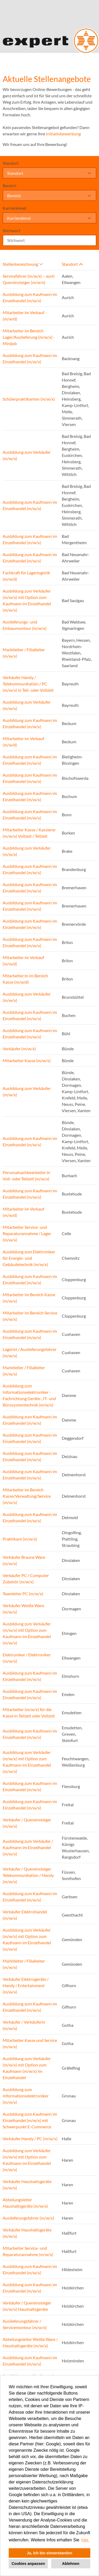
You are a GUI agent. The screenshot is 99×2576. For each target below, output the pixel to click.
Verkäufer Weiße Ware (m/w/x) (23, 1608)
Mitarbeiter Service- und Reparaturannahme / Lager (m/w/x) (27, 1233)
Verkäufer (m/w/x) (19, 1048)
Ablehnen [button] (70, 2563)
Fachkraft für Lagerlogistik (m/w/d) (26, 575)
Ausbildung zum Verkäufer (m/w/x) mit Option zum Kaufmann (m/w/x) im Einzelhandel (27, 2068)
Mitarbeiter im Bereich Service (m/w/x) (30, 1316)
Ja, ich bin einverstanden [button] (49, 2553)
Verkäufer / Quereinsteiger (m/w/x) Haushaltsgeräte (27, 2306)
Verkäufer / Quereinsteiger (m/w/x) (27, 1822)
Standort (11, 163)
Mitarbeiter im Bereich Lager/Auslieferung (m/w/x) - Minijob (29, 337)
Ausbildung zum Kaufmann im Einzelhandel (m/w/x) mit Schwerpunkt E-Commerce (30, 2120)
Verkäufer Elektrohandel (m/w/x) (25, 1914)
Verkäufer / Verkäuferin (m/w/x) (24, 2025)
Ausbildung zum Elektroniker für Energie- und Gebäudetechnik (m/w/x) (29, 1258)
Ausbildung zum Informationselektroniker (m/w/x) (26, 2096)
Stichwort (11, 230)
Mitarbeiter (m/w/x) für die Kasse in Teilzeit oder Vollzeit (29, 1712)
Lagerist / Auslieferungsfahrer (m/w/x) (29, 1352)
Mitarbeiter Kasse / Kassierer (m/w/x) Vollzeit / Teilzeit (29, 832)
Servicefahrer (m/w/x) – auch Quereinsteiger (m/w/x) (29, 279)
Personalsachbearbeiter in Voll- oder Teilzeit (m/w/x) (26, 1175)
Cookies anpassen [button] (28, 2563)
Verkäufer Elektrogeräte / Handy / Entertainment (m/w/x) (26, 1985)
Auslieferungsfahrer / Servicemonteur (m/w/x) (25, 2324)
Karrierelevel (14, 207)
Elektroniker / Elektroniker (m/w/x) (27, 1657)
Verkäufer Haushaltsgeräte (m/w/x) (27, 2184)
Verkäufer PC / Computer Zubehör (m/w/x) (26, 1578)
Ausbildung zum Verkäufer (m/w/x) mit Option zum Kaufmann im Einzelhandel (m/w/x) (27, 600)
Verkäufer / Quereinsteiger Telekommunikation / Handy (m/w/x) (28, 1875)
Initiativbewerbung (63, 133)
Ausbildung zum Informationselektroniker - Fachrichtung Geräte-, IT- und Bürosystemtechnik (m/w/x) (29, 1395)
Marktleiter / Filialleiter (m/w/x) (24, 652)
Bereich (9, 185)
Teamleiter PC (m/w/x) (23, 1593)
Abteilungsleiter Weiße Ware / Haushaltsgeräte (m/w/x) (30, 2342)
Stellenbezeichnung (23, 264)
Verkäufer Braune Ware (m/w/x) (24, 1560)
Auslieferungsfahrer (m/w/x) (28, 2217)
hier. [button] (85, 2540)
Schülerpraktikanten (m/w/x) (29, 398)
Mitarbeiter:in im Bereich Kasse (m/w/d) (25, 978)
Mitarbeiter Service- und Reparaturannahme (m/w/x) (28, 2251)
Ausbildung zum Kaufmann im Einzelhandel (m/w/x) (30, 297)
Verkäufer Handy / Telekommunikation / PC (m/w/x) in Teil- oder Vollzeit (28, 684)
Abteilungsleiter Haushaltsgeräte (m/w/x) (25, 2202)
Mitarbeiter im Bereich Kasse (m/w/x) (29, 1297)
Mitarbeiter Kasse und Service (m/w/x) (30, 2043)
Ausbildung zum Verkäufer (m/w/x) (27, 455)
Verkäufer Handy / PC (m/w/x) (30, 2138)
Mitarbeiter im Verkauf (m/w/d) (23, 315)
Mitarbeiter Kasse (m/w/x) (27, 1060)
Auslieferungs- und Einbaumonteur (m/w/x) (24, 625)
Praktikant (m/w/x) (20, 1538)
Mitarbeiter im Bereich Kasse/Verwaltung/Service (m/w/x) (27, 1496)
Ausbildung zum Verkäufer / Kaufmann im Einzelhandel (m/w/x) (28, 1847)
